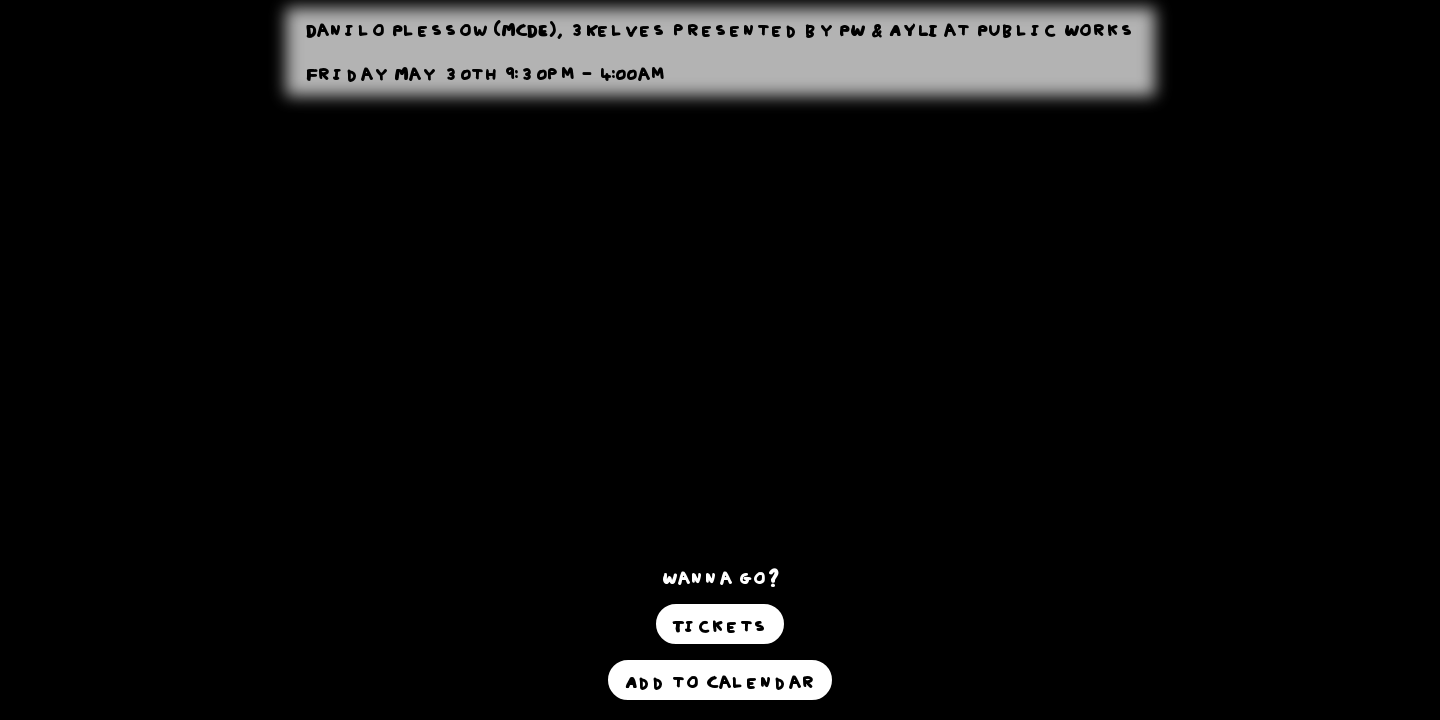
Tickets (720, 624)
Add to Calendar (720, 680)
